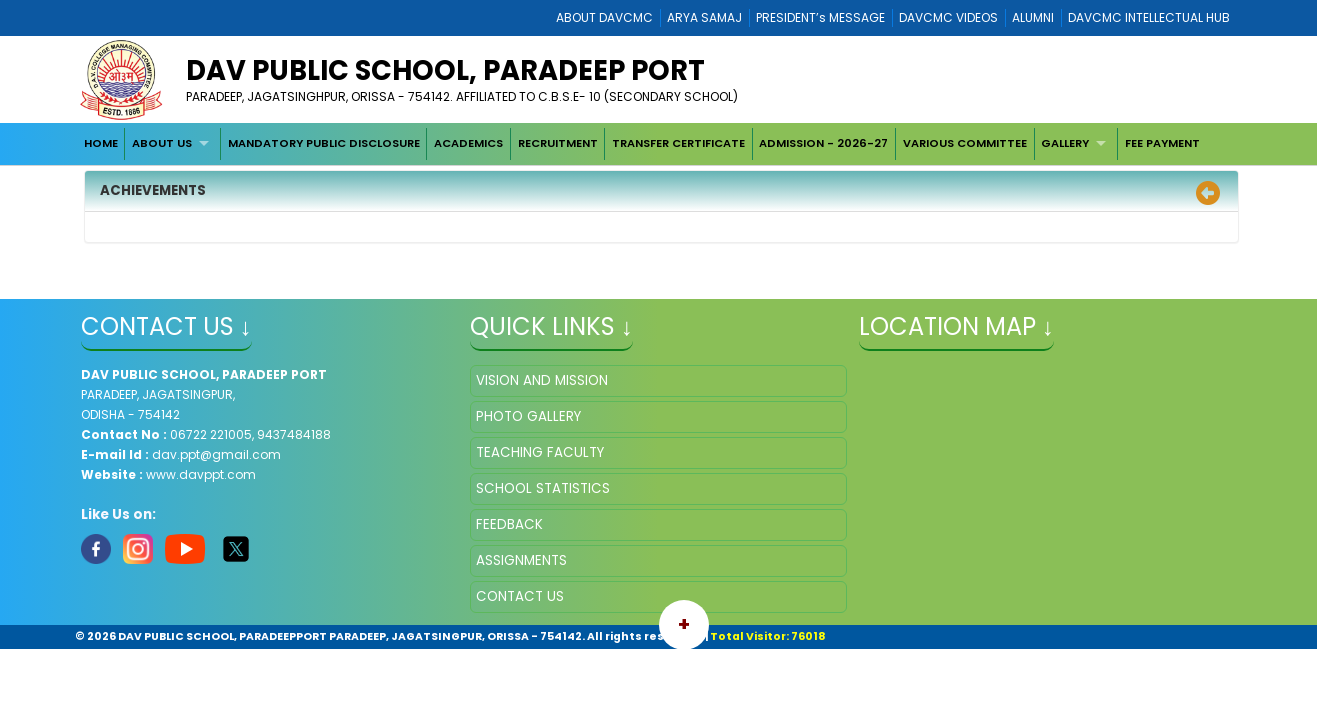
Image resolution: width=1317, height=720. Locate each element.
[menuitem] (101, 144)
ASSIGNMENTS (521, 560)
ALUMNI (1033, 17)
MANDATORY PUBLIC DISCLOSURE (324, 143)
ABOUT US (162, 143)
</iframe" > (1047, 465)
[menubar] (642, 144)
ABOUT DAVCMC (604, 17)
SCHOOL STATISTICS (543, 488)
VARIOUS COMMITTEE (965, 143)
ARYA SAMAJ (704, 17)
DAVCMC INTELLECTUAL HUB (1149, 17)
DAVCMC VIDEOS (948, 17)
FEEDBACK (509, 524)
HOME (101, 143)
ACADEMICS (468, 143)
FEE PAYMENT (1162, 143)
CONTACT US (520, 596)
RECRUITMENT (558, 143)
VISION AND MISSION (542, 380)
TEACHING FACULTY (540, 452)
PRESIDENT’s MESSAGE (820, 17)
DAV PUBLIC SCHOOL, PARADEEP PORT (445, 70)
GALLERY (1065, 143)
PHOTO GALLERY (528, 416)
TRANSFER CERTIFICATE (678, 143)
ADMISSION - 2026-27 (823, 143)
